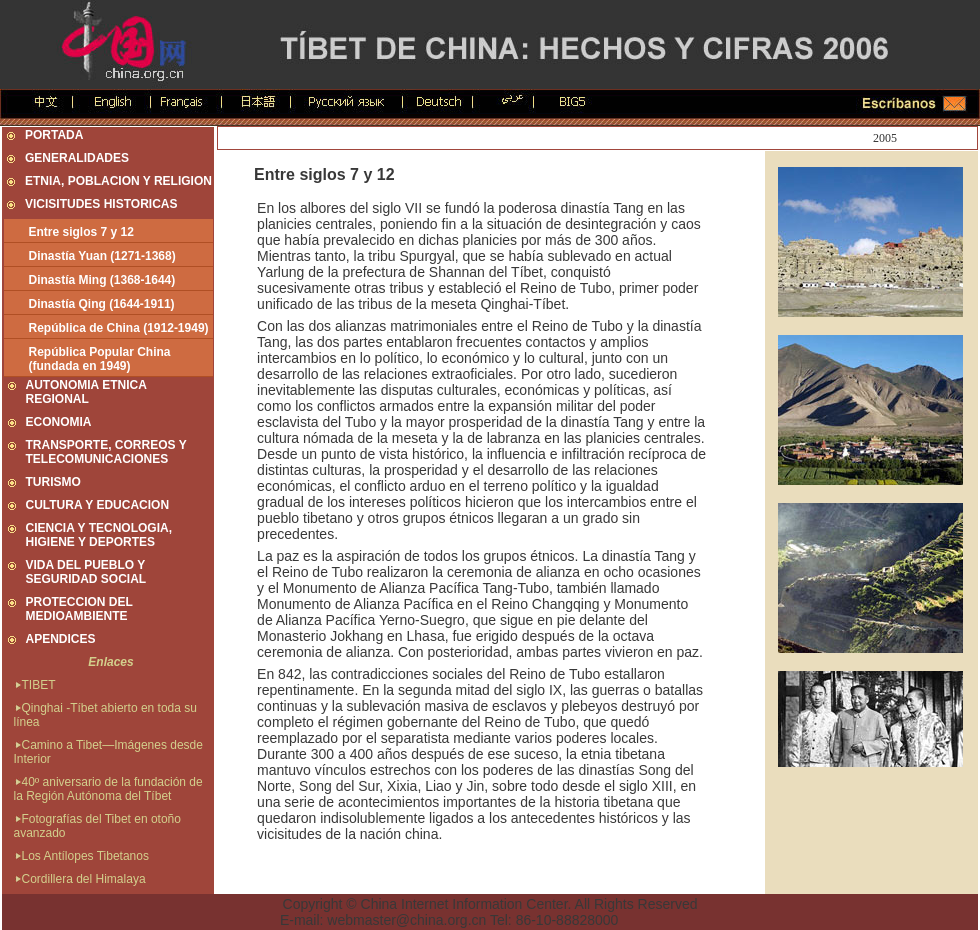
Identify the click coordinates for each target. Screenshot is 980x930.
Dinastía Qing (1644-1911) (102, 304)
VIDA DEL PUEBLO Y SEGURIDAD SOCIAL (86, 572)
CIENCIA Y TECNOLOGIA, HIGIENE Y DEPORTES (99, 535)
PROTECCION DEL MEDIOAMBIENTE (79, 609)
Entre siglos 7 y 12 (81, 232)
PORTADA (54, 135)
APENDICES (61, 639)
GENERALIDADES (77, 158)
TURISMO (53, 482)
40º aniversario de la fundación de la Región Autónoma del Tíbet (108, 789)
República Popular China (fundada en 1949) (100, 359)
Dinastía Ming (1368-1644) (102, 280)
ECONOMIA (59, 422)
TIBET (35, 685)
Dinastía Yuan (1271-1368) (102, 256)
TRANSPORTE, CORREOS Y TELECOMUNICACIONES (106, 452)
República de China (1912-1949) (119, 328)
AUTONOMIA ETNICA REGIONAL (86, 392)
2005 (885, 138)
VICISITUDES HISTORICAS (101, 204)
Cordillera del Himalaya (80, 879)
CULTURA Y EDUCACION (98, 505)
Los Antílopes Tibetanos (81, 856)
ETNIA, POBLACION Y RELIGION (118, 181)
